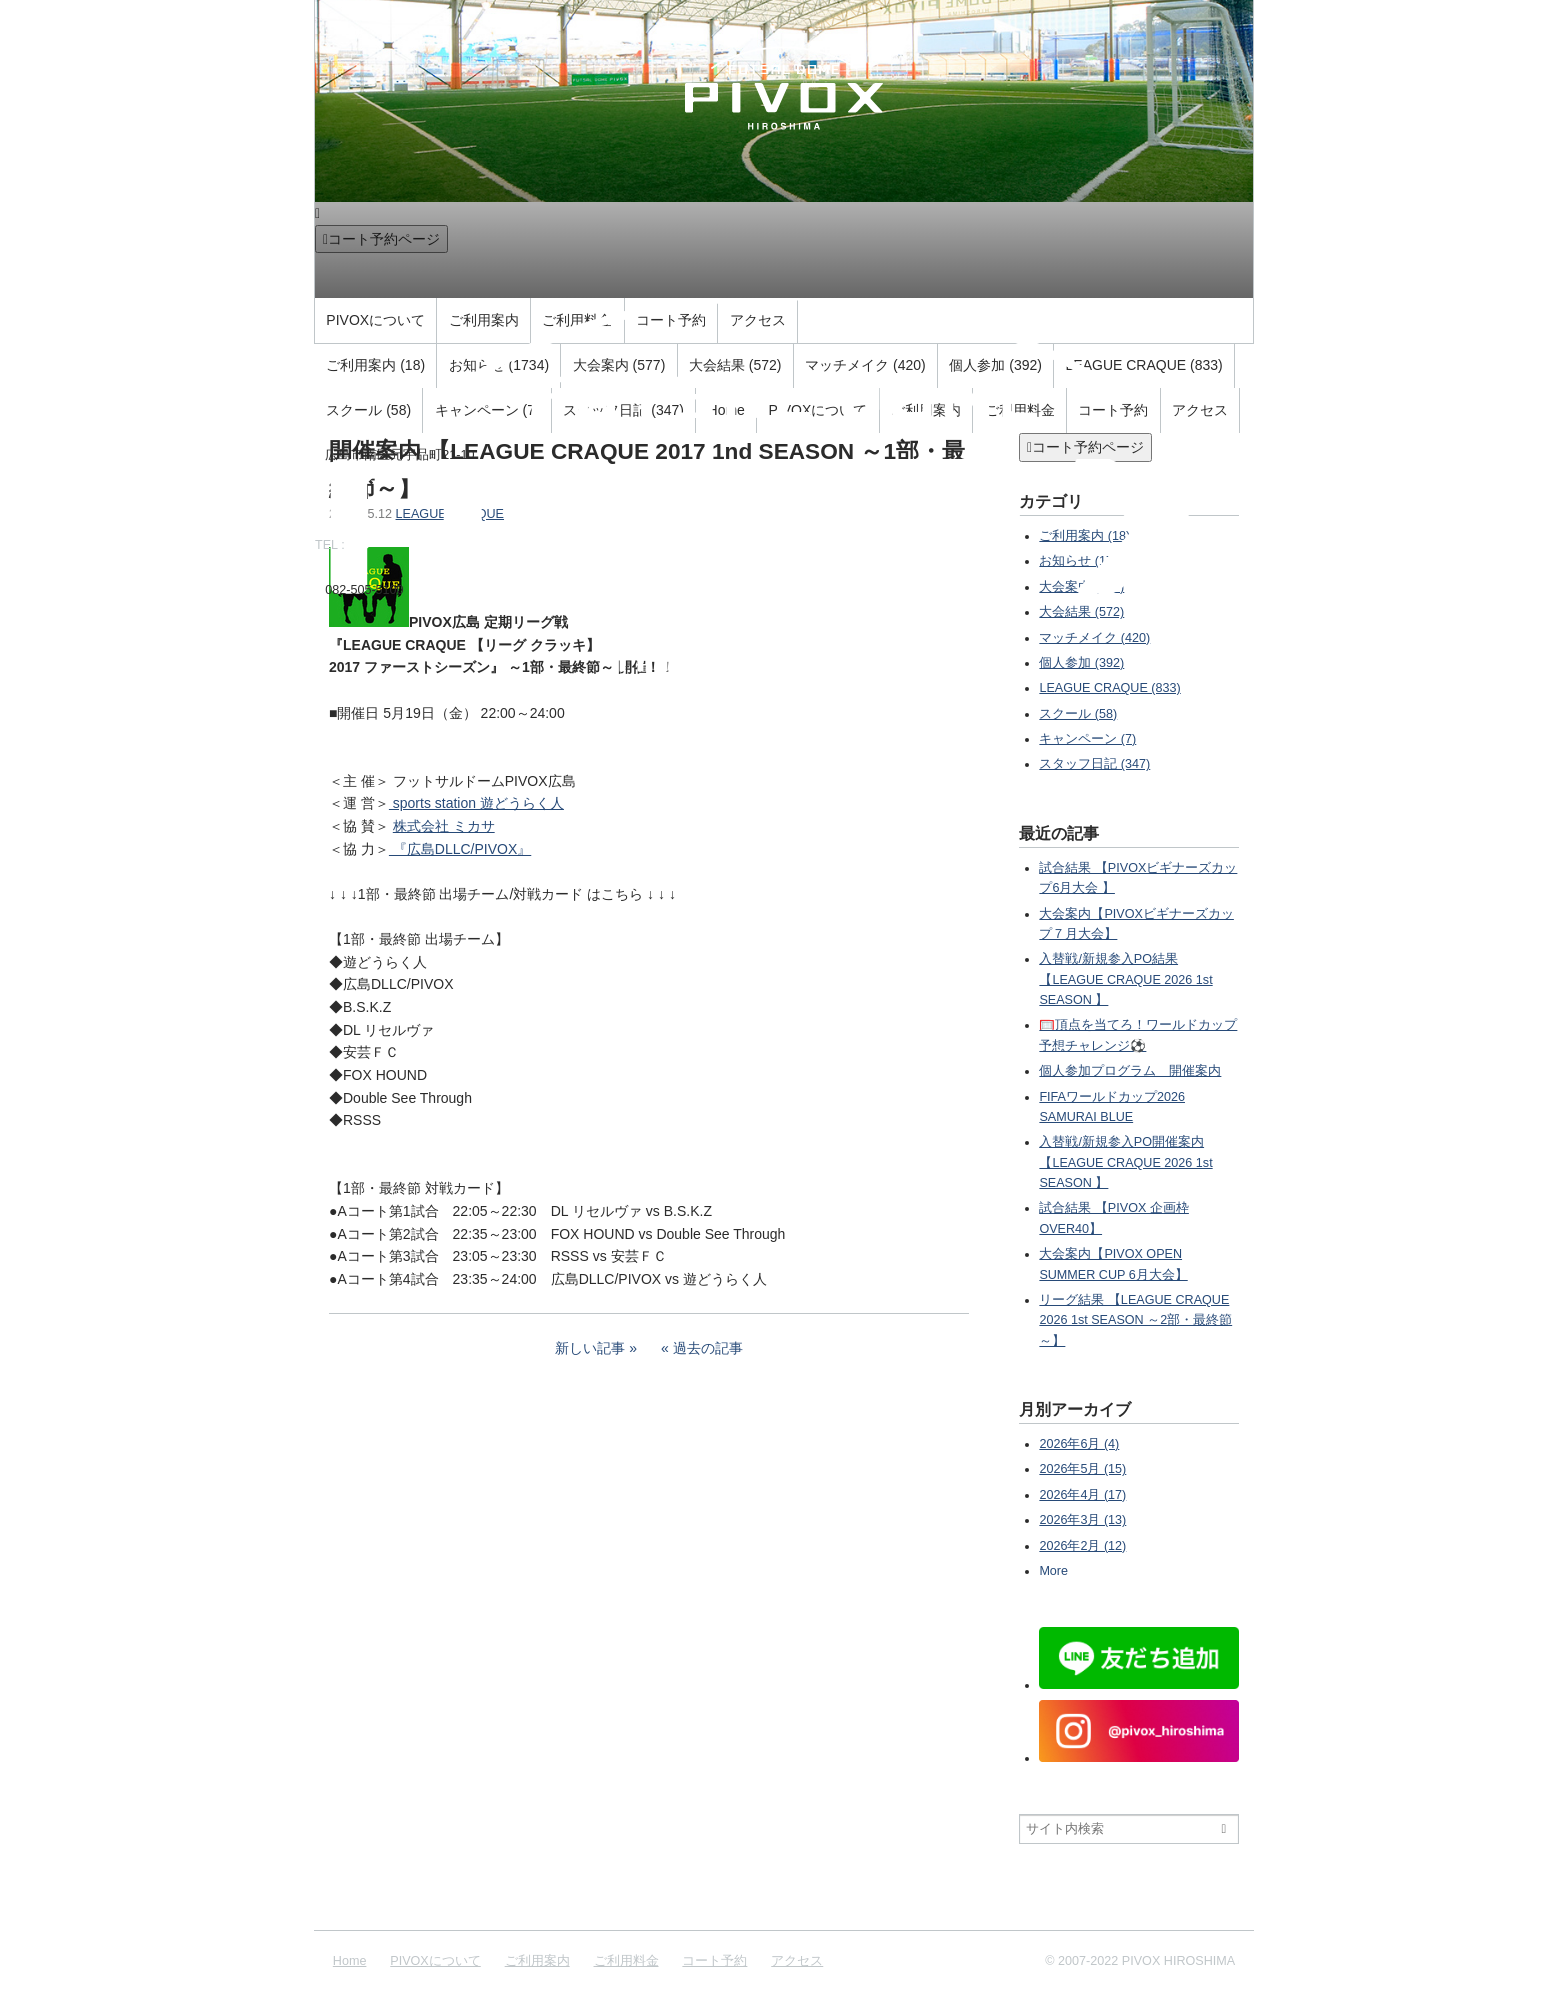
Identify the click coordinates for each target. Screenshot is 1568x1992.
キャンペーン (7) (1087, 739)
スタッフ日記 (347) (1094, 764)
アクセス (797, 1961)
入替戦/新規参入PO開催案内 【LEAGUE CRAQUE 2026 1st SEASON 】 (1125, 1162)
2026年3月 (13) (1082, 1520)
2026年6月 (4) (1079, 1444)
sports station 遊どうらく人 (476, 803)
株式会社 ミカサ (444, 826)
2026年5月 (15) (1082, 1469)
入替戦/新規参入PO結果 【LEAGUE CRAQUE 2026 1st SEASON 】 (1125, 979)
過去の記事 (708, 1348)
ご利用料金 (626, 1961)
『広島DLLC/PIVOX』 (460, 849)
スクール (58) (1078, 714)
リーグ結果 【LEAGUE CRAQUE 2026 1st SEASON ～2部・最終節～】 (1135, 1320)
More (1053, 1571)
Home (350, 1961)
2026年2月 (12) (1082, 1546)
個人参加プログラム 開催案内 (1130, 1071)
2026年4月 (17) (1082, 1495)
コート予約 (714, 1961)
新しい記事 (590, 1348)
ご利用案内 (537, 1961)
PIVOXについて (435, 1961)
